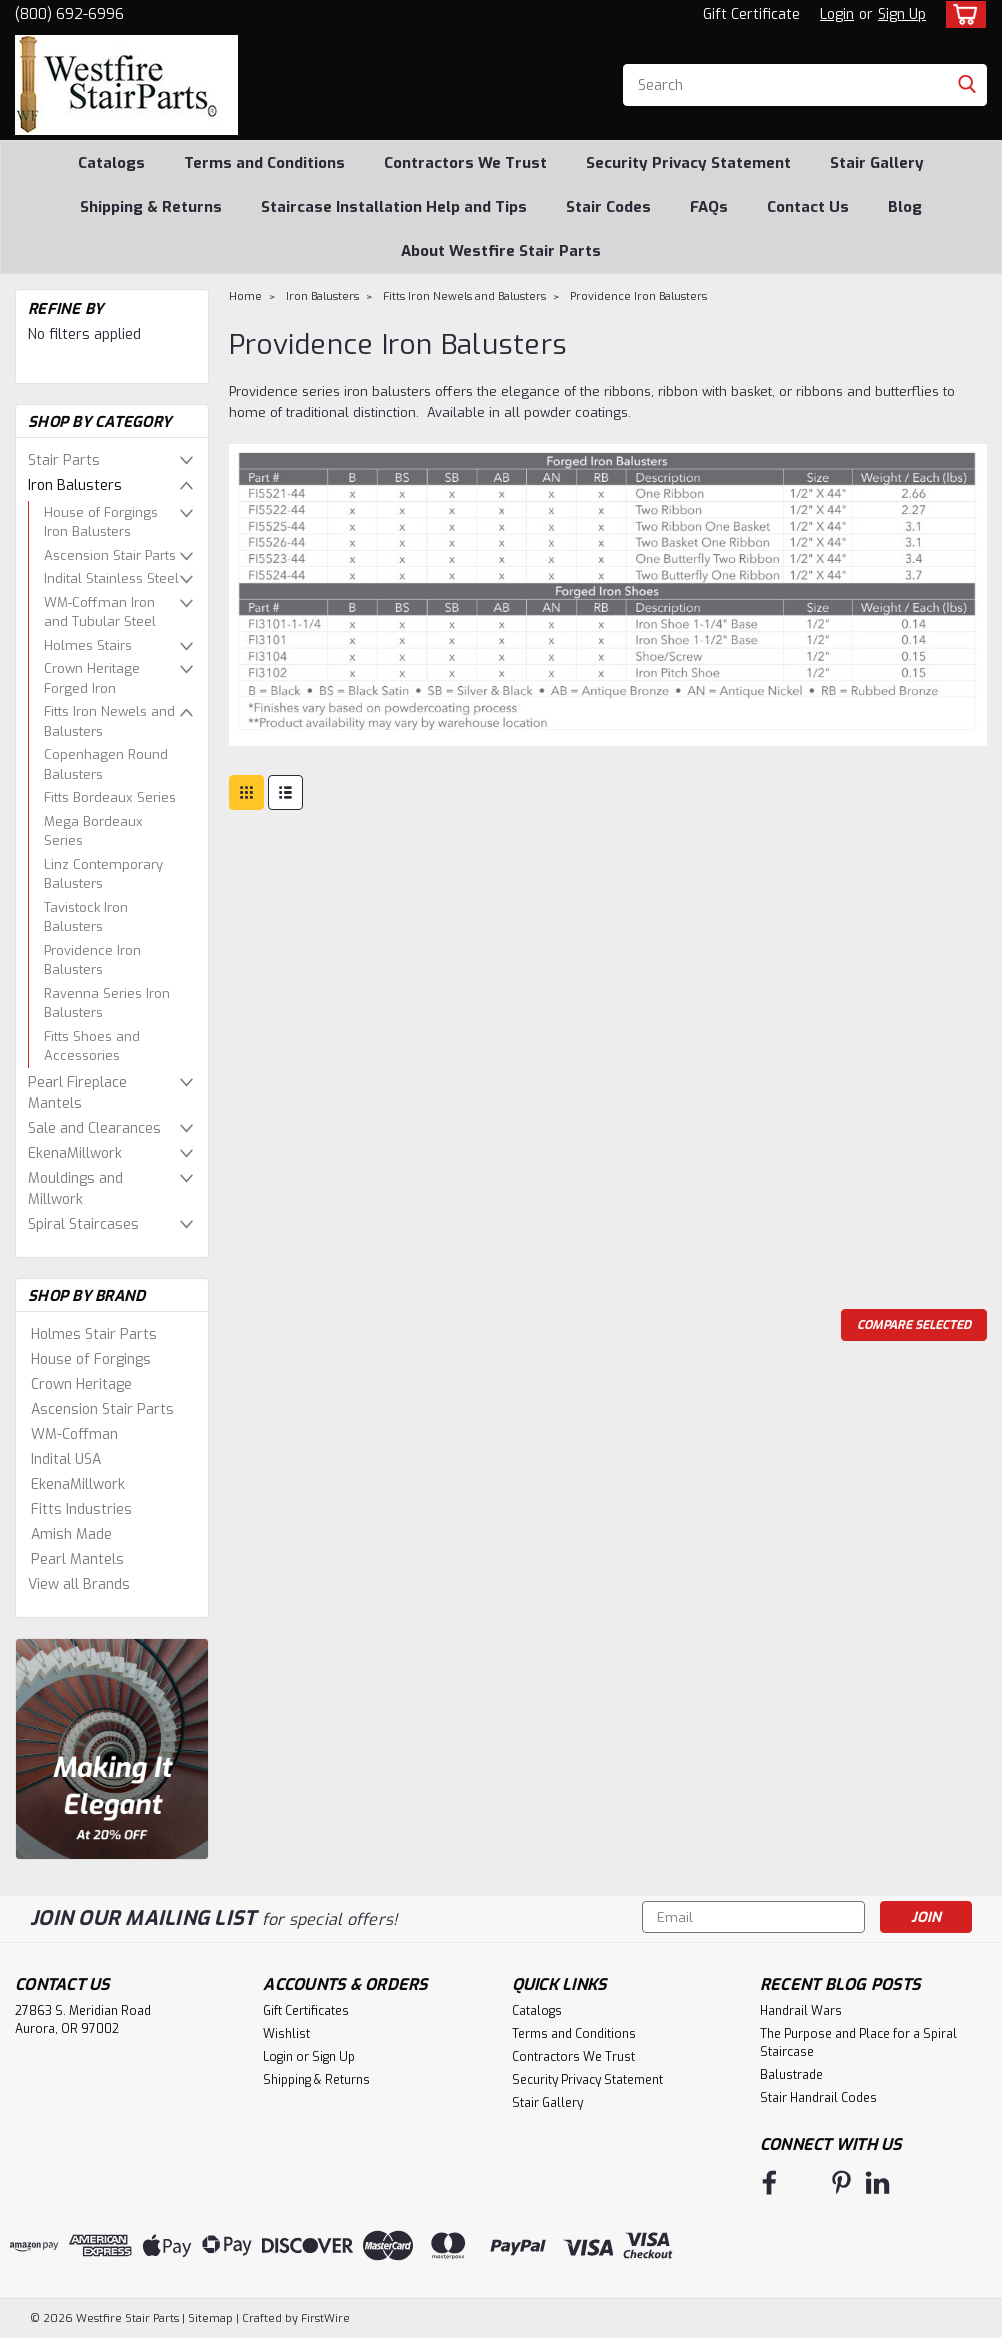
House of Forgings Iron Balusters (101, 522)
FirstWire (324, 2318)
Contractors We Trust (465, 163)
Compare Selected (914, 1325)
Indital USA (66, 1459)
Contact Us (808, 207)
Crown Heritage (81, 1384)
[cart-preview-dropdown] (961, 14)
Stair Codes (608, 207)
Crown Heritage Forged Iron (92, 678)
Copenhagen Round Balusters (106, 764)
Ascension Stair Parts (110, 555)
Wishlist (286, 2034)
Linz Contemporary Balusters (103, 874)
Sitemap (210, 2318)
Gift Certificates (306, 2011)
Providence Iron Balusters (92, 960)
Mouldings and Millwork (75, 1189)
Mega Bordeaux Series (93, 831)
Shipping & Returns (151, 207)
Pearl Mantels (77, 1559)
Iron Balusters (75, 485)
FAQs (709, 207)
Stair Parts (64, 460)
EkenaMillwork (75, 1153)
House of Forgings (91, 1359)
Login (837, 14)
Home (245, 296)
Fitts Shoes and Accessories (92, 1046)
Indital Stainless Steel (111, 578)
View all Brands (79, 1584)
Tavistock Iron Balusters (86, 917)
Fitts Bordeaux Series (110, 797)
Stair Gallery (877, 163)
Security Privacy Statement (688, 163)
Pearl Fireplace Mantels (77, 1093)
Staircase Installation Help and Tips (394, 207)
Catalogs (111, 163)
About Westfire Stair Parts (501, 251)
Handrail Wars (801, 2011)
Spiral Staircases (83, 1224)
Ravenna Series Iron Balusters (107, 1003)
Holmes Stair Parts (94, 1334)
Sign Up (902, 14)
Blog (905, 207)
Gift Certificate (751, 14)
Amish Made (71, 1534)
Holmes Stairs (88, 645)
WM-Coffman (74, 1434)
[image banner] (112, 1748)
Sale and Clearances (94, 1128)
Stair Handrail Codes (818, 2098)
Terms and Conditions (264, 163)
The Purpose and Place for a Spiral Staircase (858, 2043)
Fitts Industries (81, 1509)
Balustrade (791, 2075)
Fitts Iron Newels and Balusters (109, 721)
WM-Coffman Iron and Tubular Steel (100, 612)
